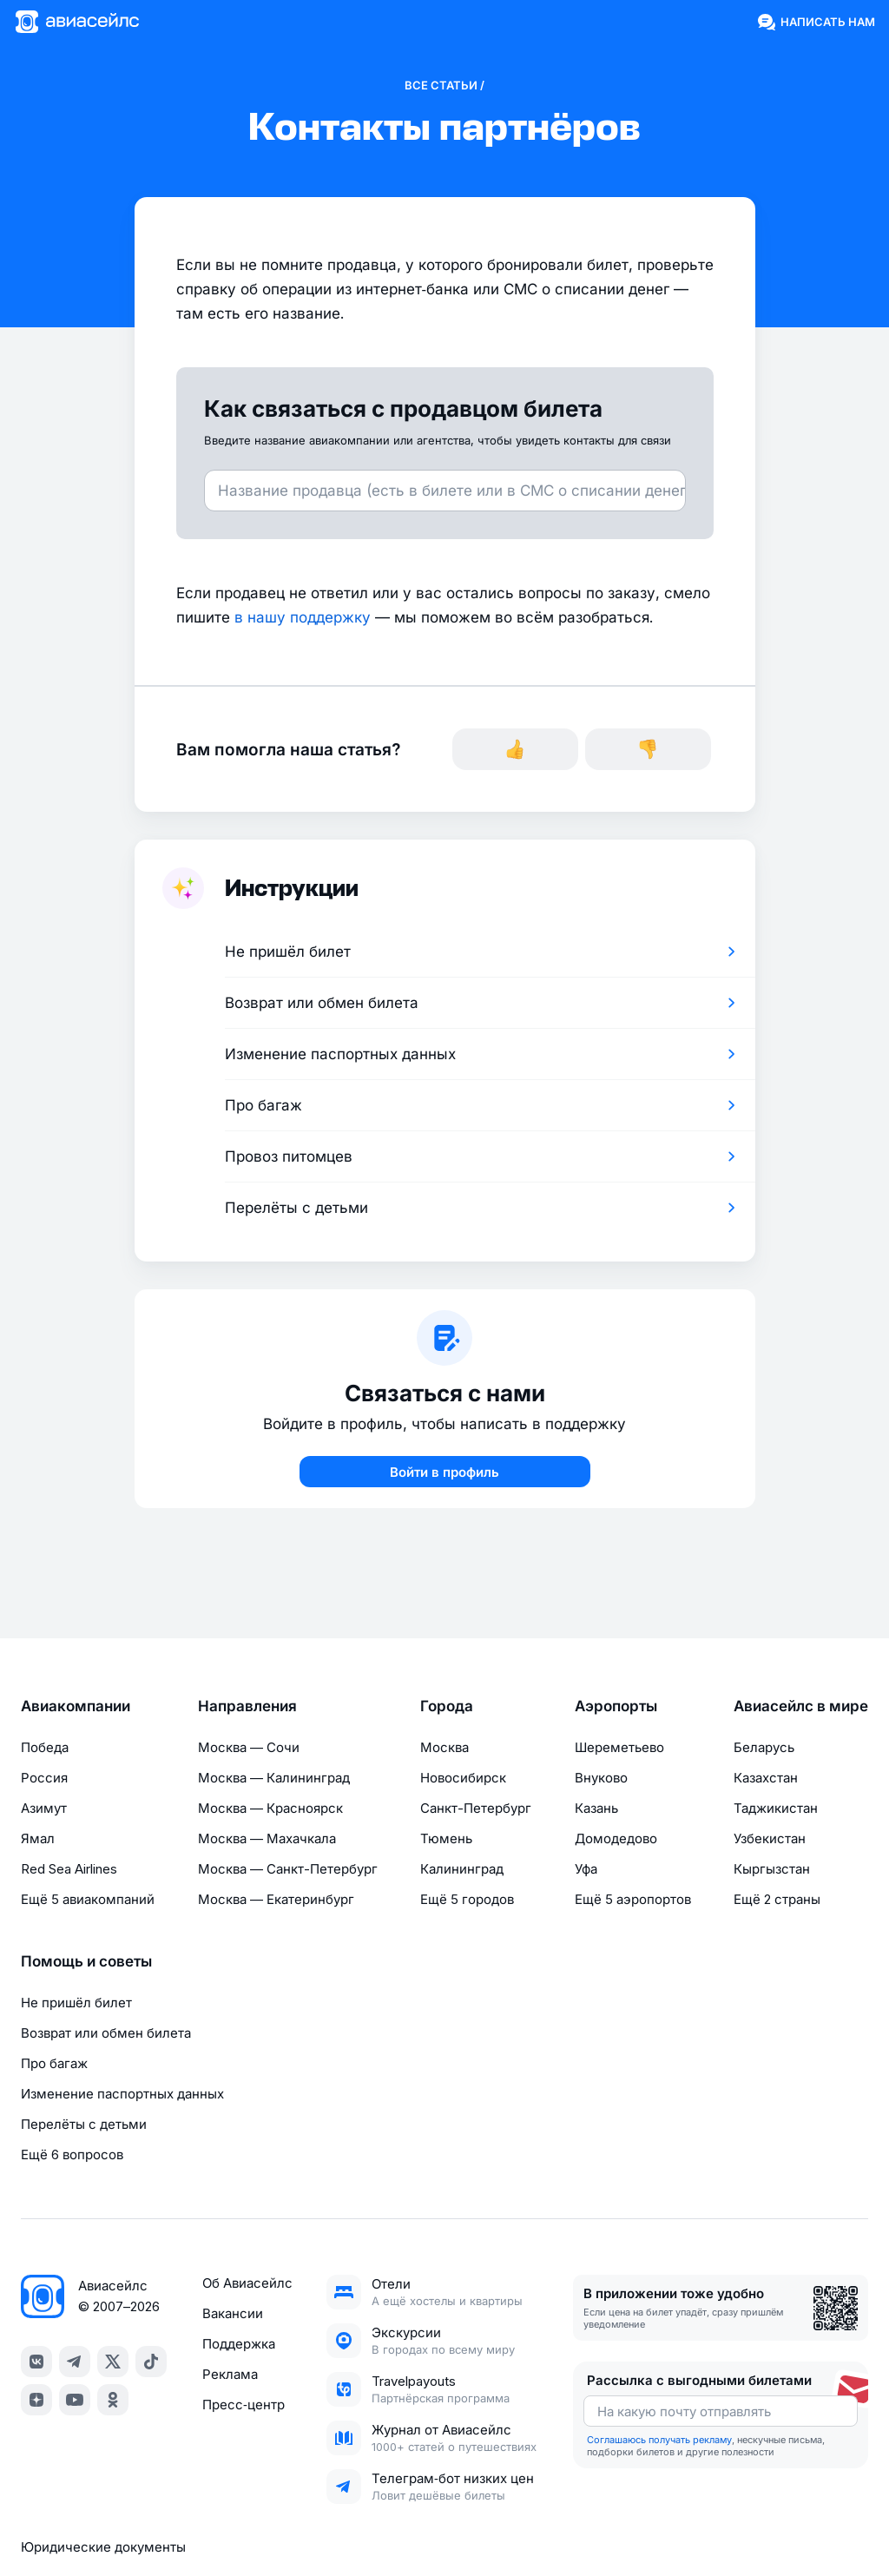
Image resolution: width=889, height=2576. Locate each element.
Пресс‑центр (243, 2404)
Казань (596, 1808)
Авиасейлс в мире (801, 1706)
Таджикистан (776, 1808)
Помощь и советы (86, 1961)
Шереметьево (619, 1747)
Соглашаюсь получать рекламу (659, 2440)
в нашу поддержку (302, 617)
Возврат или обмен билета (106, 2033)
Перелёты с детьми (84, 2124)
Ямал (38, 1838)
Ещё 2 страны (777, 1899)
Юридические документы (103, 2547)
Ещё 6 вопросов (72, 2154)
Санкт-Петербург (475, 1808)
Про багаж (54, 2063)
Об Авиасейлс (247, 2283)
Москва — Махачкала (267, 1838)
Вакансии (232, 2313)
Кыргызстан (772, 1869)
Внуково (601, 1777)
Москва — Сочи (249, 1747)
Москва (444, 1747)
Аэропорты (616, 1706)
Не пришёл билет (76, 2002)
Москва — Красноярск (270, 1808)
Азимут (44, 1808)
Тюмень (446, 1838)
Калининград (462, 1869)
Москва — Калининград (274, 1777)
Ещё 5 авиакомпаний (88, 1899)
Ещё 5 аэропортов (633, 1899)
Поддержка (238, 2344)
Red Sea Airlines (69, 1869)
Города (446, 1706)
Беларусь (764, 1747)
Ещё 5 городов (467, 1899)
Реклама (230, 2374)
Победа (45, 1747)
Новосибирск (463, 1777)
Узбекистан (770, 1838)
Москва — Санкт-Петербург (288, 1869)
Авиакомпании (75, 1706)
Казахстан (766, 1777)
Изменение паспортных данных (122, 2093)
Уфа (586, 1869)
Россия (44, 1777)
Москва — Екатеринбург (276, 1899)
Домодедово (616, 1838)
